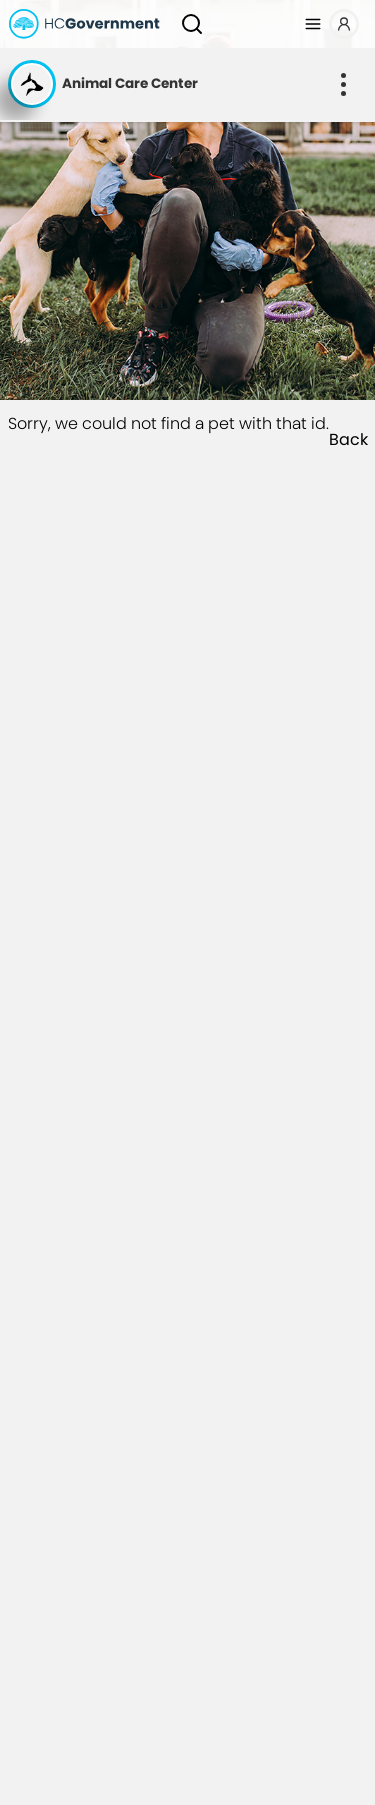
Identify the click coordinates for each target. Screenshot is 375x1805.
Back (348, 440)
